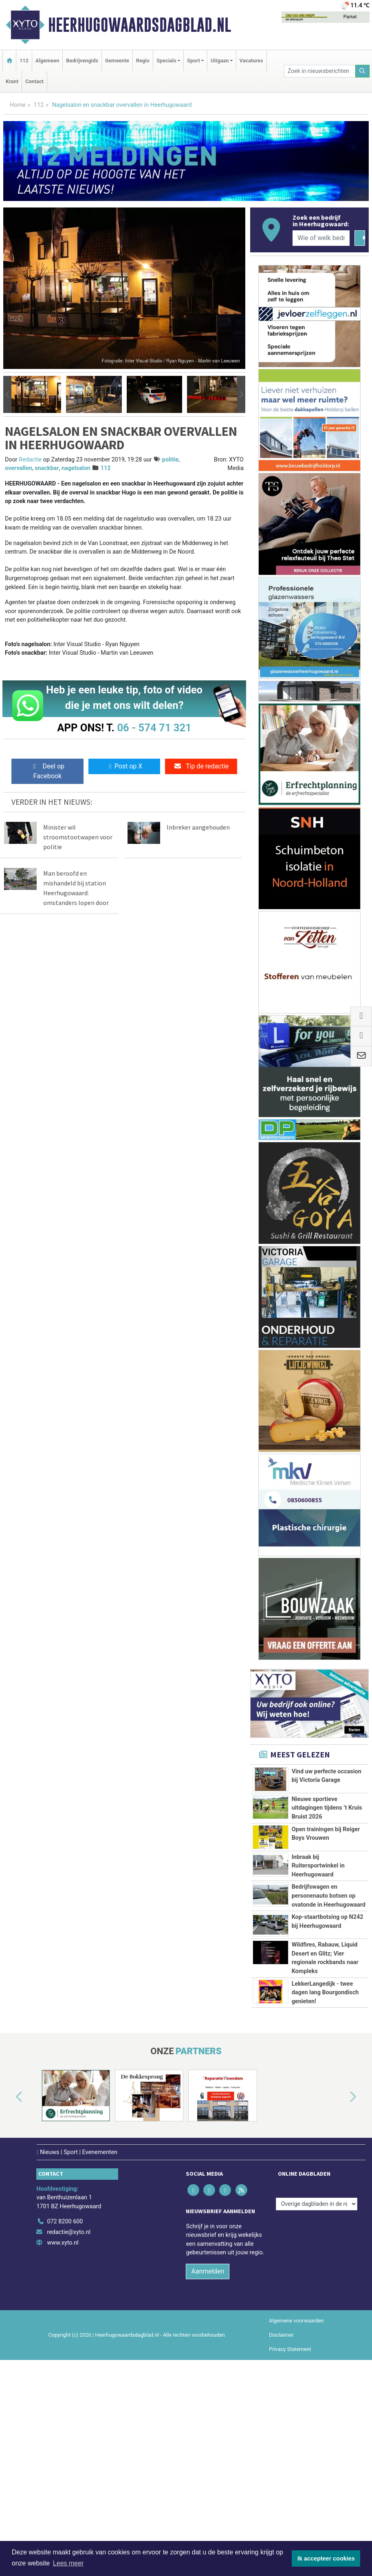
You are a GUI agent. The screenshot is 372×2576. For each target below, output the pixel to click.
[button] (7, 394)
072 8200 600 (65, 2416)
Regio (143, 60)
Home (18, 105)
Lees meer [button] (68, 2563)
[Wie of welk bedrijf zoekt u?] (321, 238)
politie (170, 459)
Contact (34, 81)
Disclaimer (281, 2530)
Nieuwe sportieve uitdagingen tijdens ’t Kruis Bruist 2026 (327, 1808)
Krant (12, 81)
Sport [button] (193, 60)
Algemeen (47, 60)
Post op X (124, 766)
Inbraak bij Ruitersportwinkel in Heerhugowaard (318, 1913)
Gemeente (117, 60)
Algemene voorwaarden (296, 2516)
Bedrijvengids (82, 60)
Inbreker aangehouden (198, 827)
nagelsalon (76, 468)
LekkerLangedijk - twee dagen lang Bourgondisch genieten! (325, 2169)
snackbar (47, 468)
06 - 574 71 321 (154, 728)
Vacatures (251, 60)
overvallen (18, 468)
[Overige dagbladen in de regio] (316, 2399)
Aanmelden (207, 2466)
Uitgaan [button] (220, 60)
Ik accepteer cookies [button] (326, 2558)
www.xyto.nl (62, 2438)
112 (24, 60)
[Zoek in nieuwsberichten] (319, 71)
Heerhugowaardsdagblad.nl (139, 25)
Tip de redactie (201, 766)
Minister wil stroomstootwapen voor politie (77, 837)
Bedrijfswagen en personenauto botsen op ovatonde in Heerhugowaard (328, 1962)
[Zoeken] (362, 71)
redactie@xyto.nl (68, 2427)
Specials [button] (166, 60)
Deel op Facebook (47, 771)
